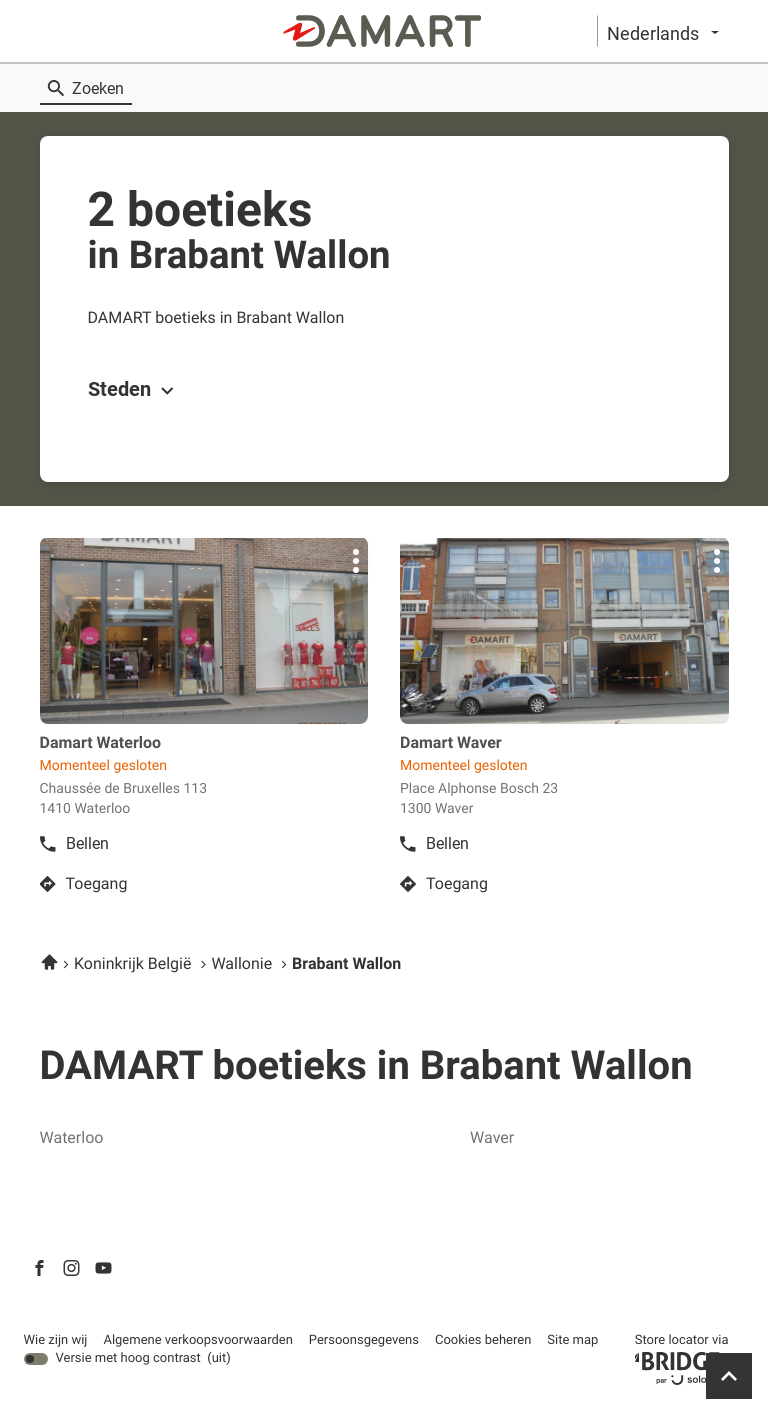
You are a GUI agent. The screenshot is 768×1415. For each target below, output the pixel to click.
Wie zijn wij (56, 1341)
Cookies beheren (483, 1340)
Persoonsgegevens (364, 1341)
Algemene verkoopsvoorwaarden (197, 1341)
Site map (572, 1340)
